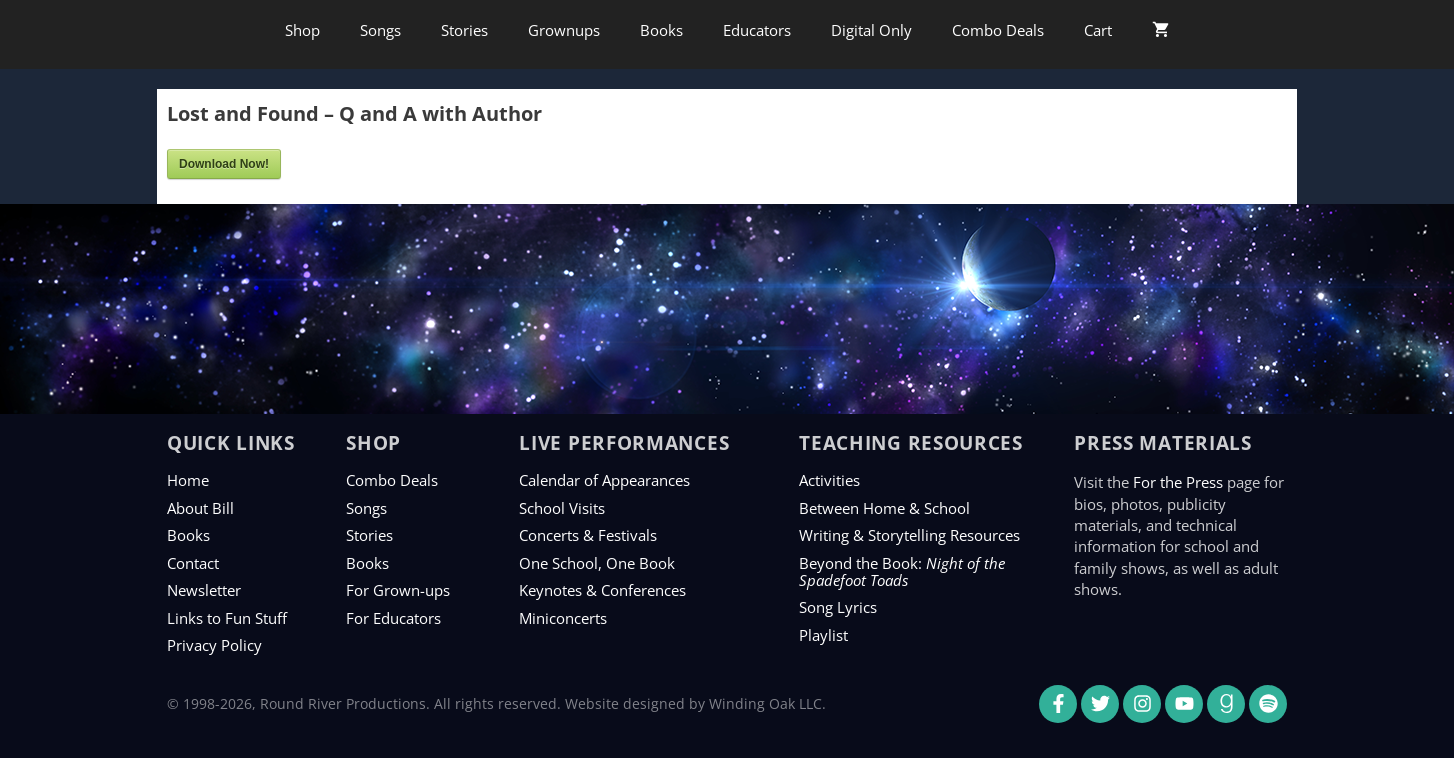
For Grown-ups (398, 590)
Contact (193, 563)
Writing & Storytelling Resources (909, 535)
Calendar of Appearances (604, 480)
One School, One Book (597, 563)
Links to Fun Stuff (227, 618)
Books (661, 30)
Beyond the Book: (902, 571)
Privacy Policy (214, 645)
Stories (464, 30)
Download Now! (224, 164)
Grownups (564, 30)
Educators (757, 30)
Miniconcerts (563, 618)
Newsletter (204, 590)
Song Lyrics (838, 607)
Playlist (823, 635)
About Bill (200, 508)
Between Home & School (884, 508)
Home (188, 480)
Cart (1098, 30)
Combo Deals (998, 30)
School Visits (562, 508)
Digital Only (871, 30)
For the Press (1178, 482)
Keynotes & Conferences (602, 590)
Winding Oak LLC (765, 703)
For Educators (393, 618)
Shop (302, 30)
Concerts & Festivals (588, 535)
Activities (829, 480)
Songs (380, 30)
